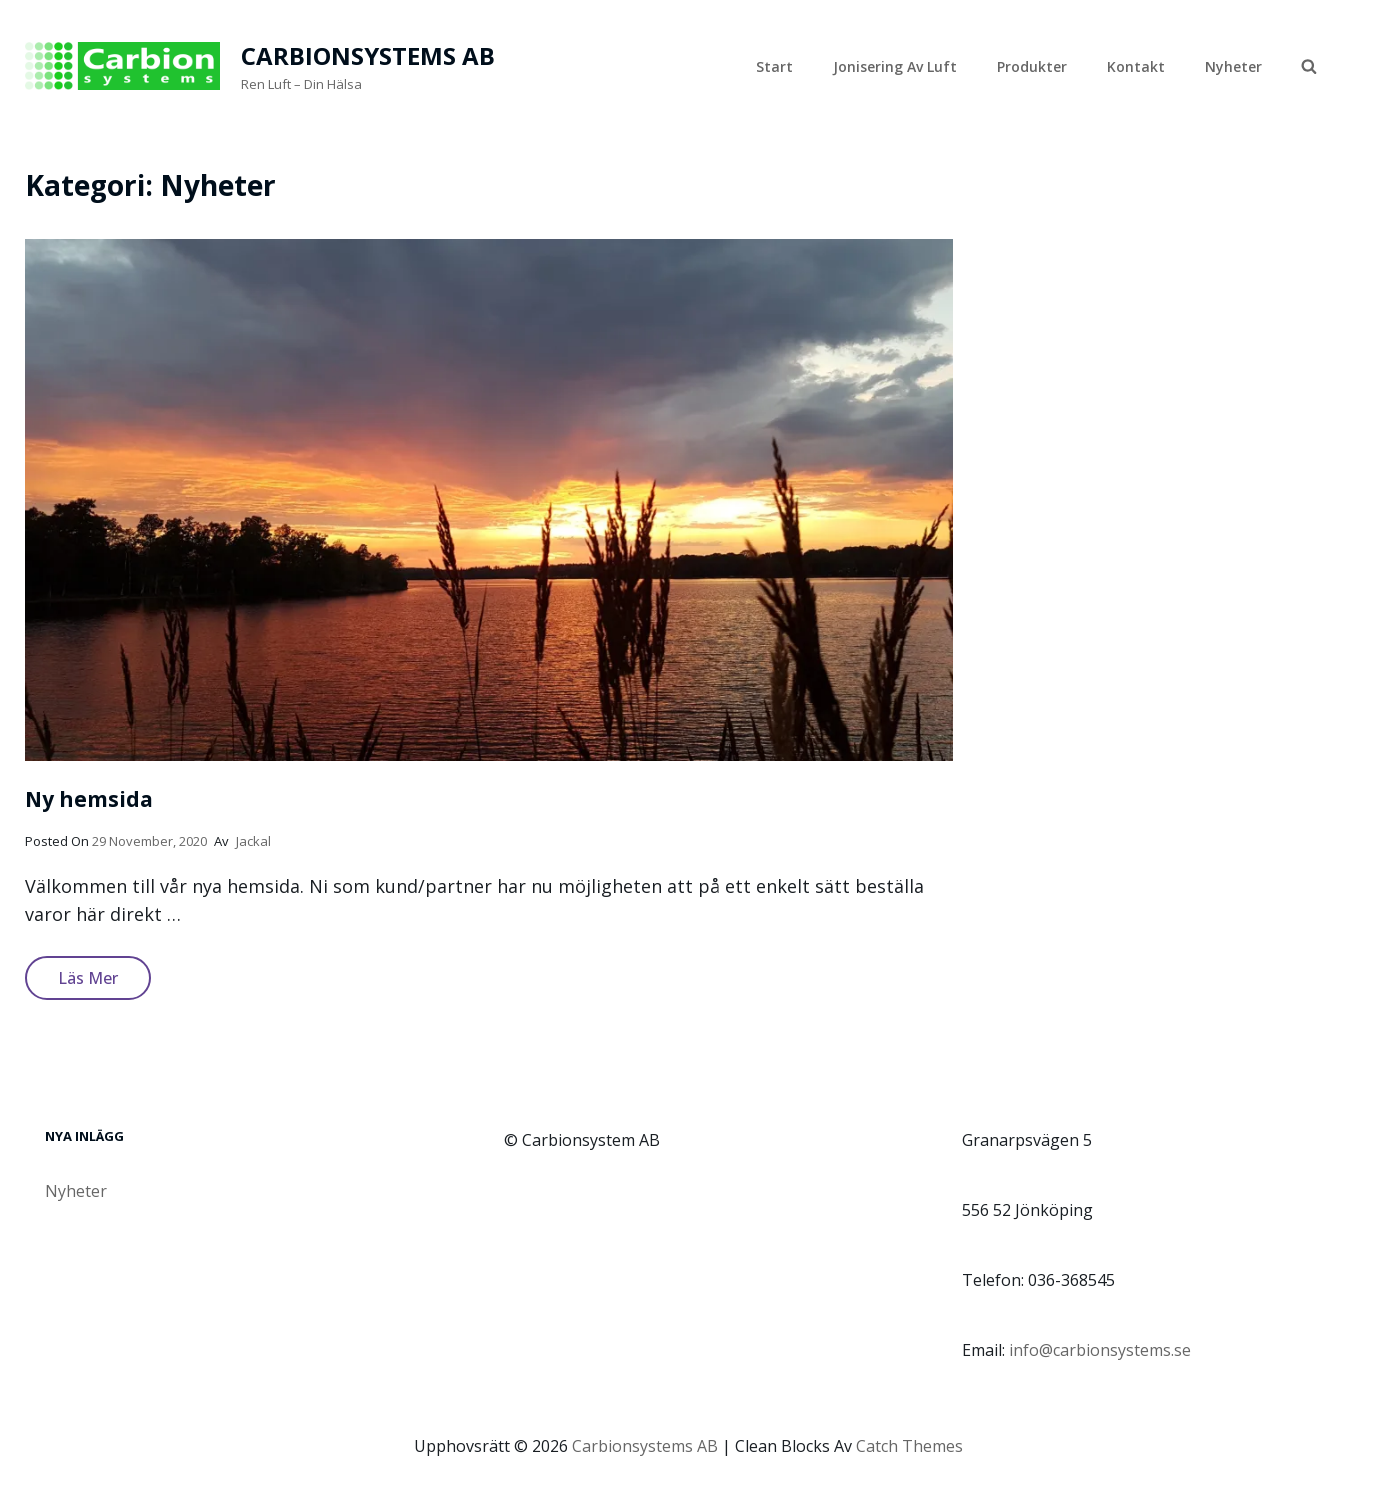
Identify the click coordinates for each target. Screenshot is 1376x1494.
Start (774, 66)
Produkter (1032, 66)
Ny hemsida (89, 799)
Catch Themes (909, 1446)
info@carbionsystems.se (1100, 1350)
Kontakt (1136, 66)
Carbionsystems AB (368, 55)
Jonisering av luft (895, 66)
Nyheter (1233, 66)
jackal (253, 841)
